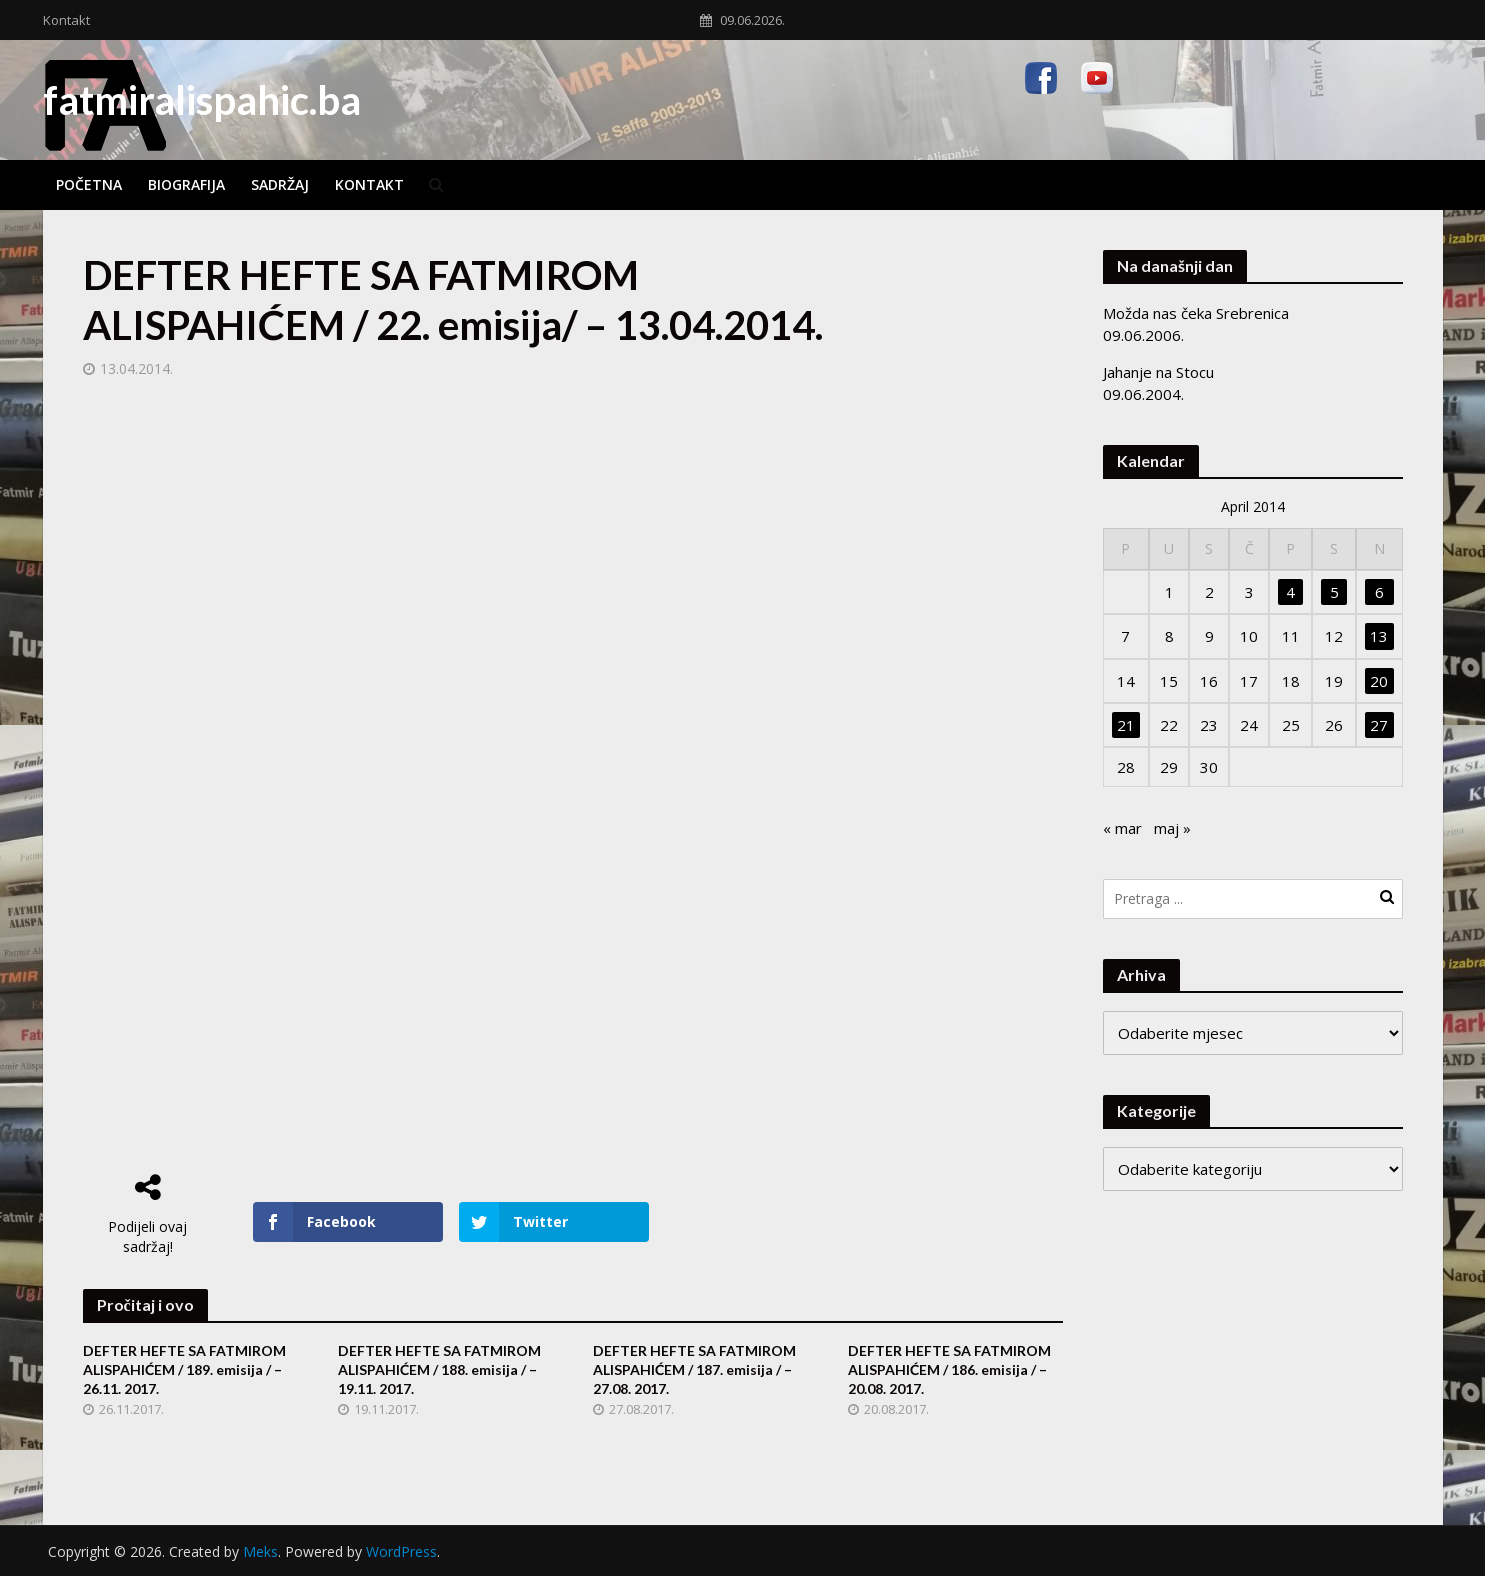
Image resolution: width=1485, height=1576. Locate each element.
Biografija (186, 184)
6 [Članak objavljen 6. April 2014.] (1379, 592)
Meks (260, 1551)
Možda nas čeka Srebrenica (1196, 313)
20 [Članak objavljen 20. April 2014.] (1379, 681)
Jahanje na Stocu (1158, 372)
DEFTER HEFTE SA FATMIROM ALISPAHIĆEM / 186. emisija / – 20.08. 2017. (949, 1369)
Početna (89, 184)
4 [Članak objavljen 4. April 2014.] (1290, 592)
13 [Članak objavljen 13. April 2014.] (1379, 636)
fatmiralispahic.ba (202, 100)
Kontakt (66, 20)
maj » (1172, 828)
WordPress (401, 1551)
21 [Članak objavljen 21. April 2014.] (1126, 725)
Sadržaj (280, 184)
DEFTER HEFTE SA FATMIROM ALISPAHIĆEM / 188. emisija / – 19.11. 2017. (439, 1369)
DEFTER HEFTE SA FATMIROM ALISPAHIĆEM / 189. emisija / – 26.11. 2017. (184, 1369)
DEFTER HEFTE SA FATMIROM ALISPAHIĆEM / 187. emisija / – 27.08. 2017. (694, 1369)
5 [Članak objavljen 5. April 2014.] (1334, 592)
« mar (1122, 828)
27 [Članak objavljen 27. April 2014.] (1379, 725)
